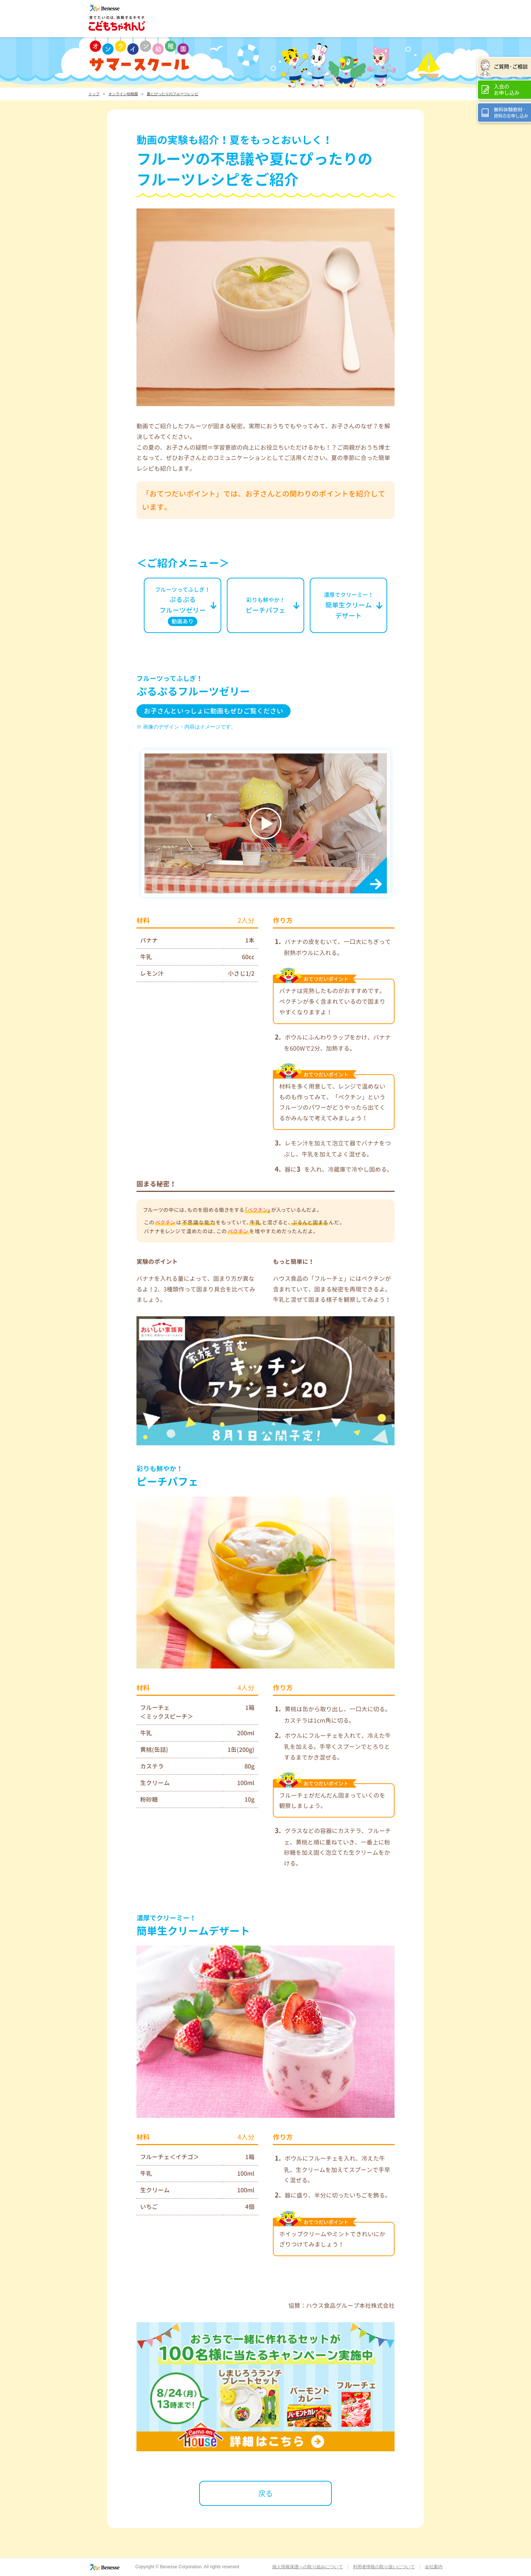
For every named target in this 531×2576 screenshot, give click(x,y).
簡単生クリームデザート (349, 605)
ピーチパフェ (265, 605)
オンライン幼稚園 (123, 94)
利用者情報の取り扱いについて (384, 2566)
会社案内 (433, 2566)
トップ (94, 94)
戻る (265, 2493)
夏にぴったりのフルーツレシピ (172, 94)
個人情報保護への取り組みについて (307, 2566)
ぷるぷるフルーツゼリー (182, 606)
